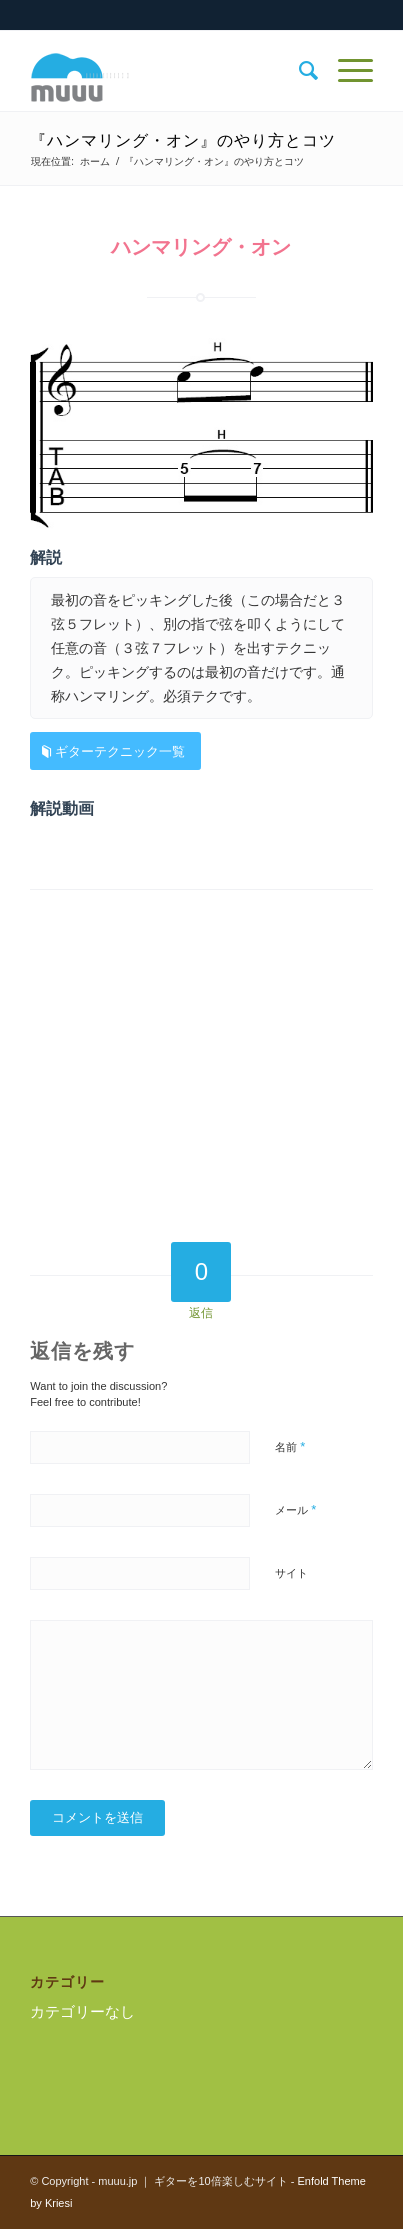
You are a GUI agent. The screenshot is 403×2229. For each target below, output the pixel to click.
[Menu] (345, 71)
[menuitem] (298, 71)
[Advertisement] (201, 1072)
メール (295, 1509)
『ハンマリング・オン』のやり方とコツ (183, 140)
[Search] (298, 71)
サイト (291, 1573)
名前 (290, 1446)
